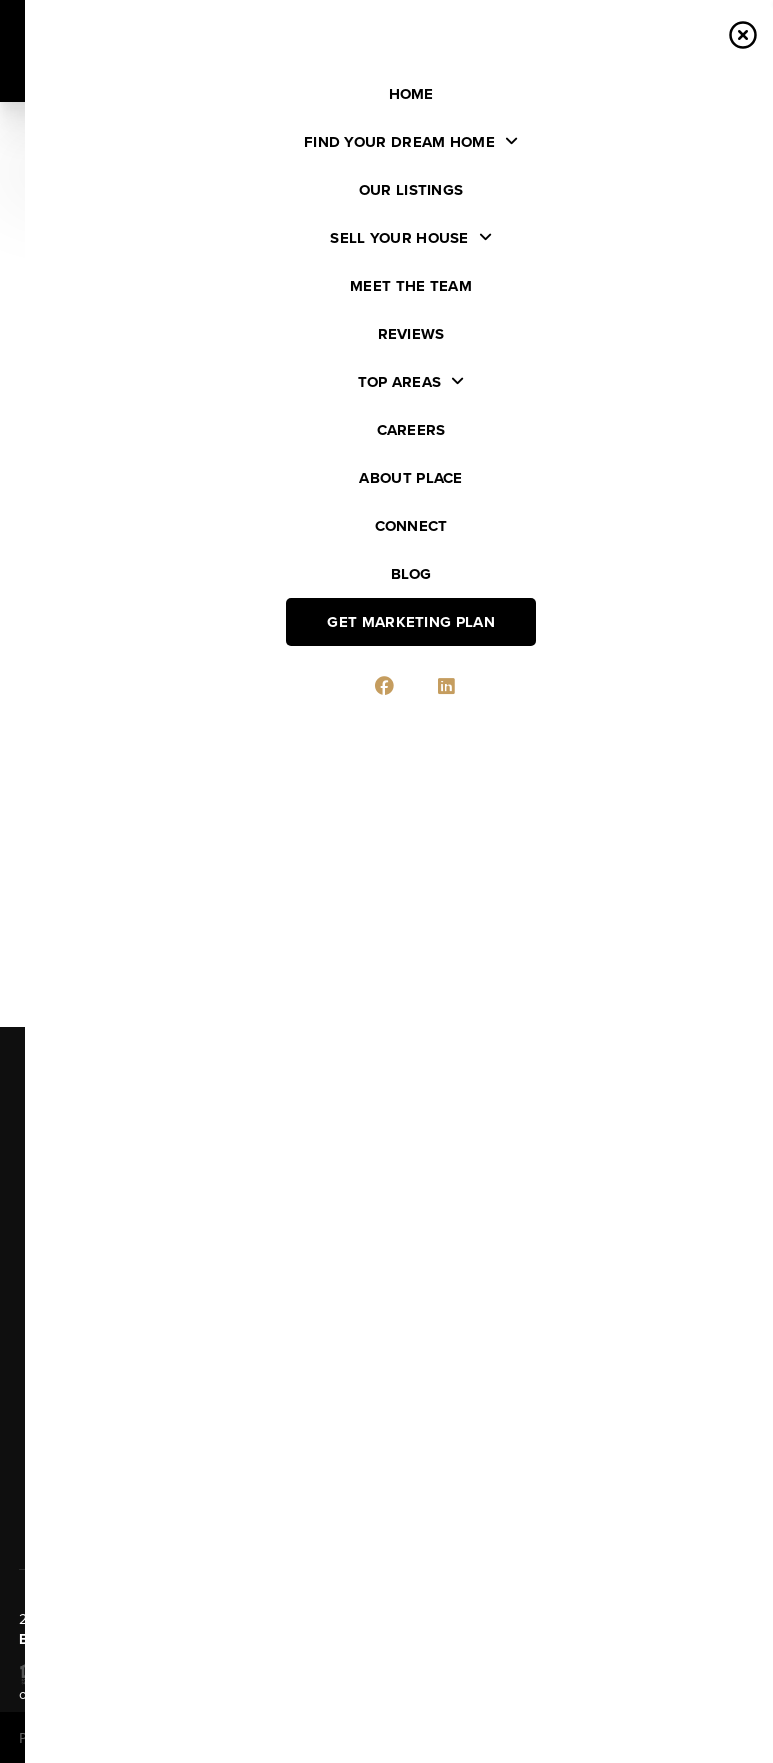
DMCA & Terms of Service (611, 1739)
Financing (72, 1221)
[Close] (728, 1571)
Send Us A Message (386, 1491)
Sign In (695, 21)
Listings (63, 1131)
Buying (60, 1161)
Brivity (107, 1739)
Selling (61, 1191)
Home (54, 1101)
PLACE (76, 1639)
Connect (67, 1362)
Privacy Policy (476, 1739)
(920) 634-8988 (568, 1402)
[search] (312, 196)
